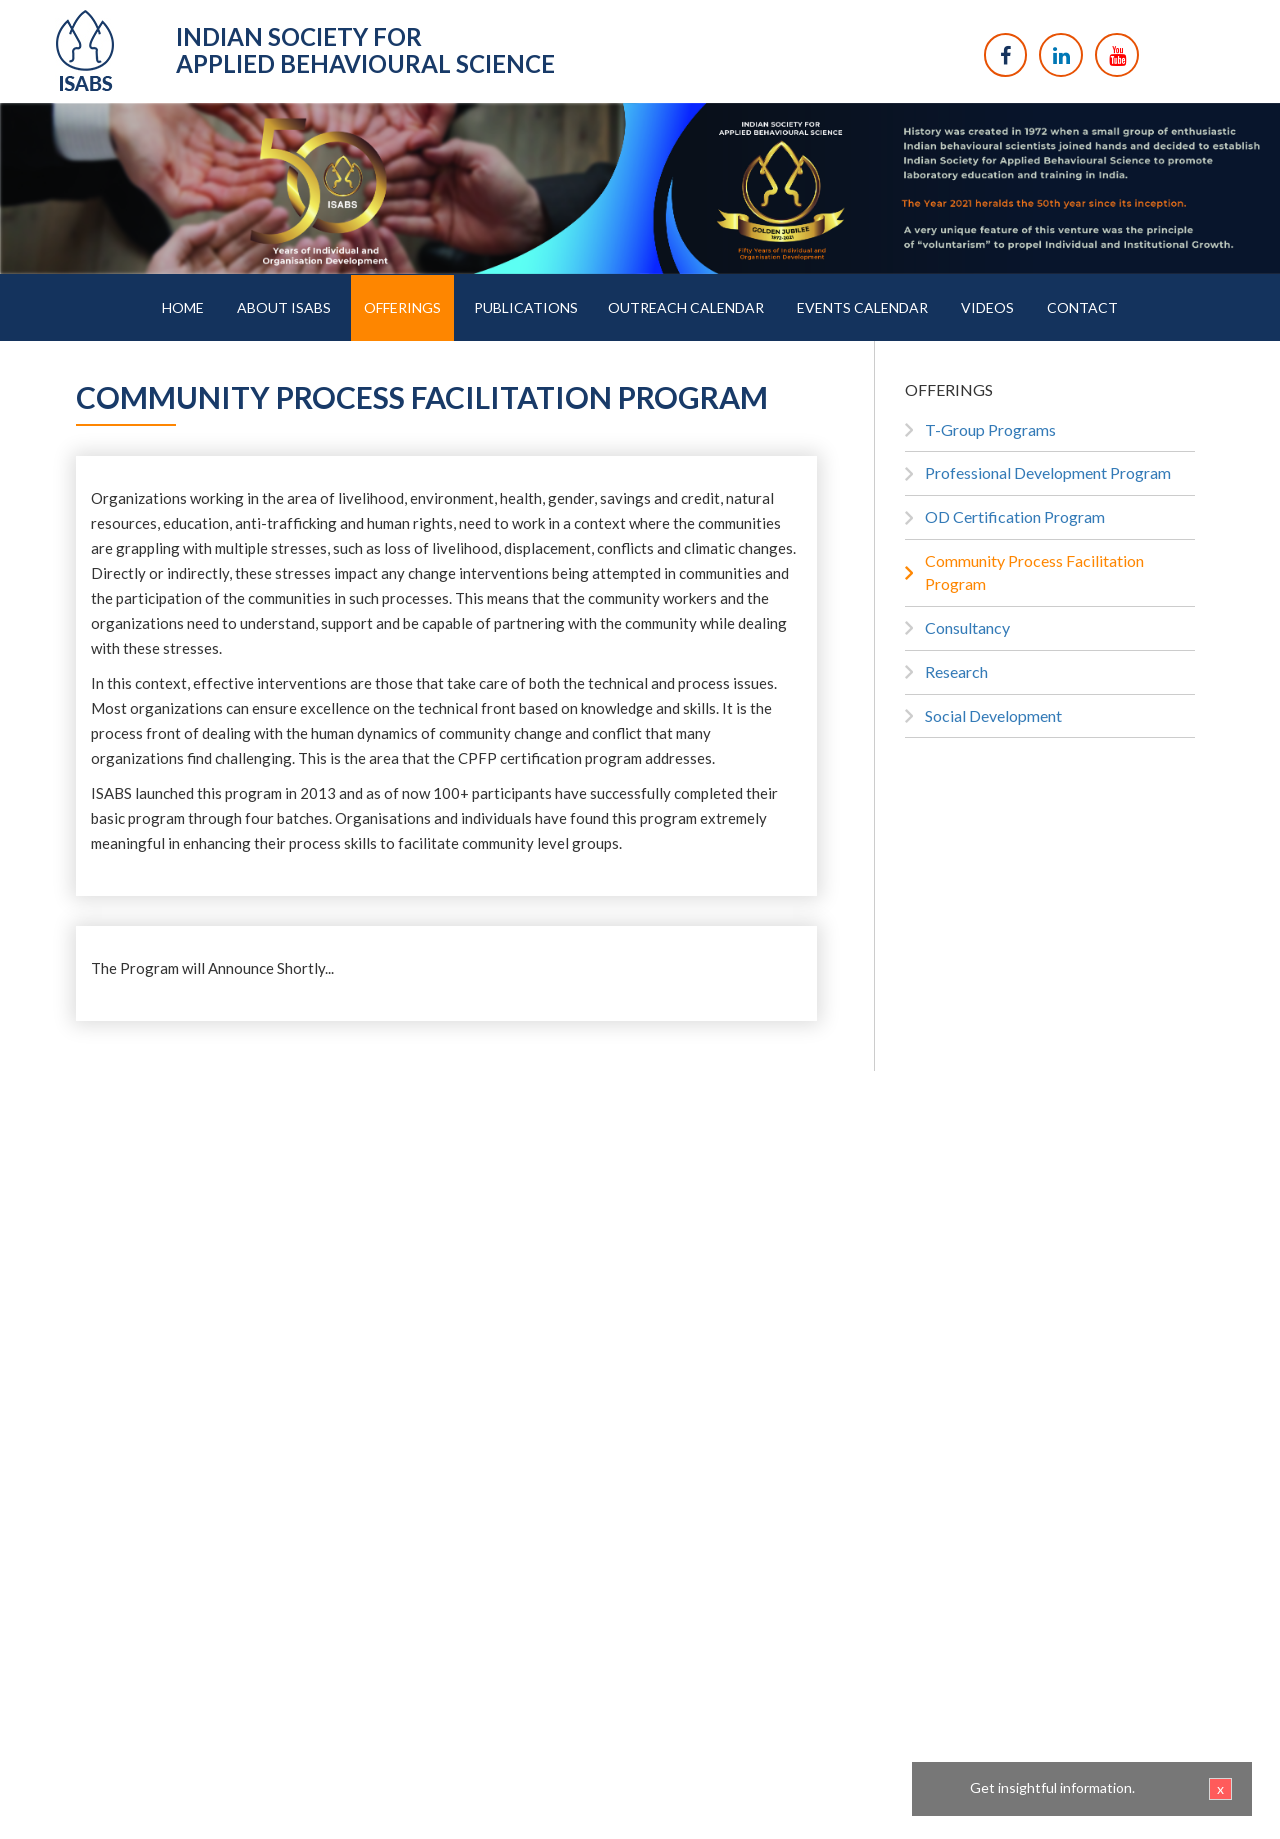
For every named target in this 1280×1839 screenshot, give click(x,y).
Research (956, 671)
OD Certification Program (1015, 516)
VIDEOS (987, 307)
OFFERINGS (402, 307)
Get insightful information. (1101, 1789)
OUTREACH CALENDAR (686, 307)
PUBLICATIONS (526, 307)
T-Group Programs (990, 429)
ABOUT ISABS (284, 307)
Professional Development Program (1048, 472)
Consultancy (967, 627)
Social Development (993, 715)
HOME (183, 307)
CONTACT (1082, 307)
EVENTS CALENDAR (862, 307)
